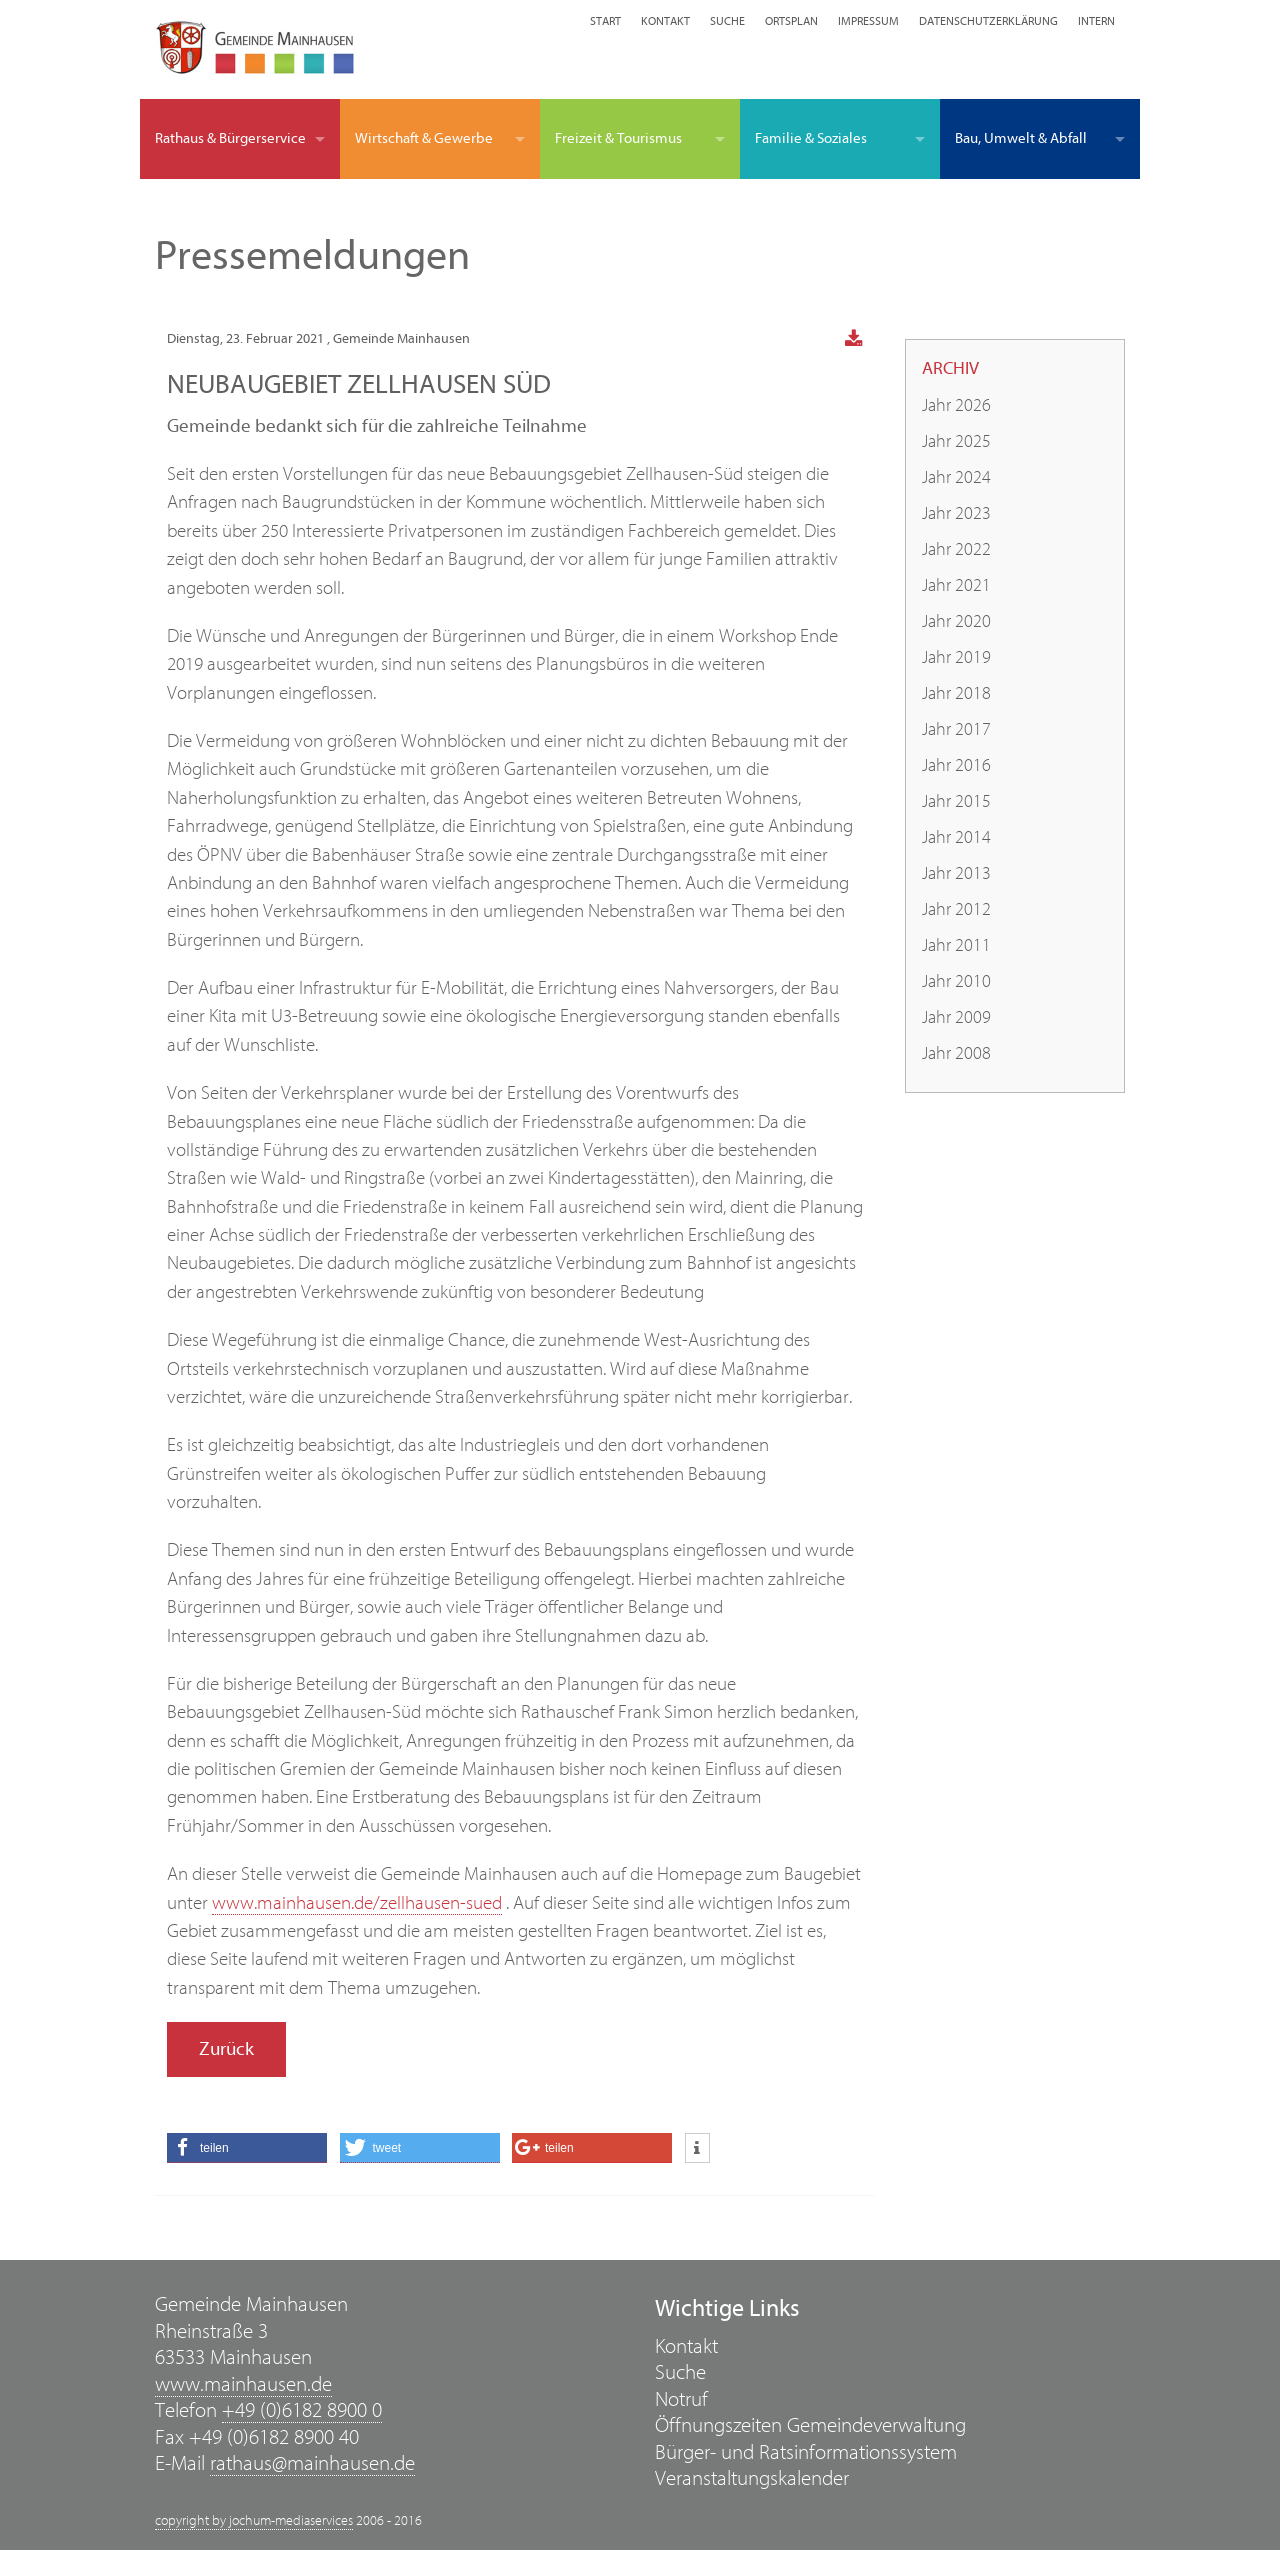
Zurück (226, 2049)
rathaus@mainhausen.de (312, 2463)
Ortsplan (791, 21)
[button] (247, 2148)
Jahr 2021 (956, 585)
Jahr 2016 (956, 765)
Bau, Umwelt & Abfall (1021, 138)
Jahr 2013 (956, 873)
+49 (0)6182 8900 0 (302, 2410)
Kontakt (665, 21)
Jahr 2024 (956, 477)
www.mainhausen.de (243, 2384)
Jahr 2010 (956, 981)
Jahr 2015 (956, 801)
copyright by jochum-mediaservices (254, 2521)
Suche (727, 21)
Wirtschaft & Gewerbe (424, 138)
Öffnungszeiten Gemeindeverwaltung (810, 2425)
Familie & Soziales (811, 138)
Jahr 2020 (956, 621)
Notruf (681, 2399)
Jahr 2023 (956, 513)
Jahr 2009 (956, 1017)
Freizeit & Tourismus (618, 138)
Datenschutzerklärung (988, 21)
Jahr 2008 (956, 1053)
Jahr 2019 (956, 657)
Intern (1096, 21)
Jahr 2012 (956, 909)
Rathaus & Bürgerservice (230, 138)
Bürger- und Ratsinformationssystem (806, 2452)
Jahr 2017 (956, 729)
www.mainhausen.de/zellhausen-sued (357, 1903)
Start (605, 21)
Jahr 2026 (956, 405)
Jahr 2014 (956, 837)
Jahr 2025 (956, 441)
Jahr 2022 (956, 549)
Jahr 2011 (956, 945)
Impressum (868, 21)
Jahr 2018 (956, 693)
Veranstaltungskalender (752, 2478)
